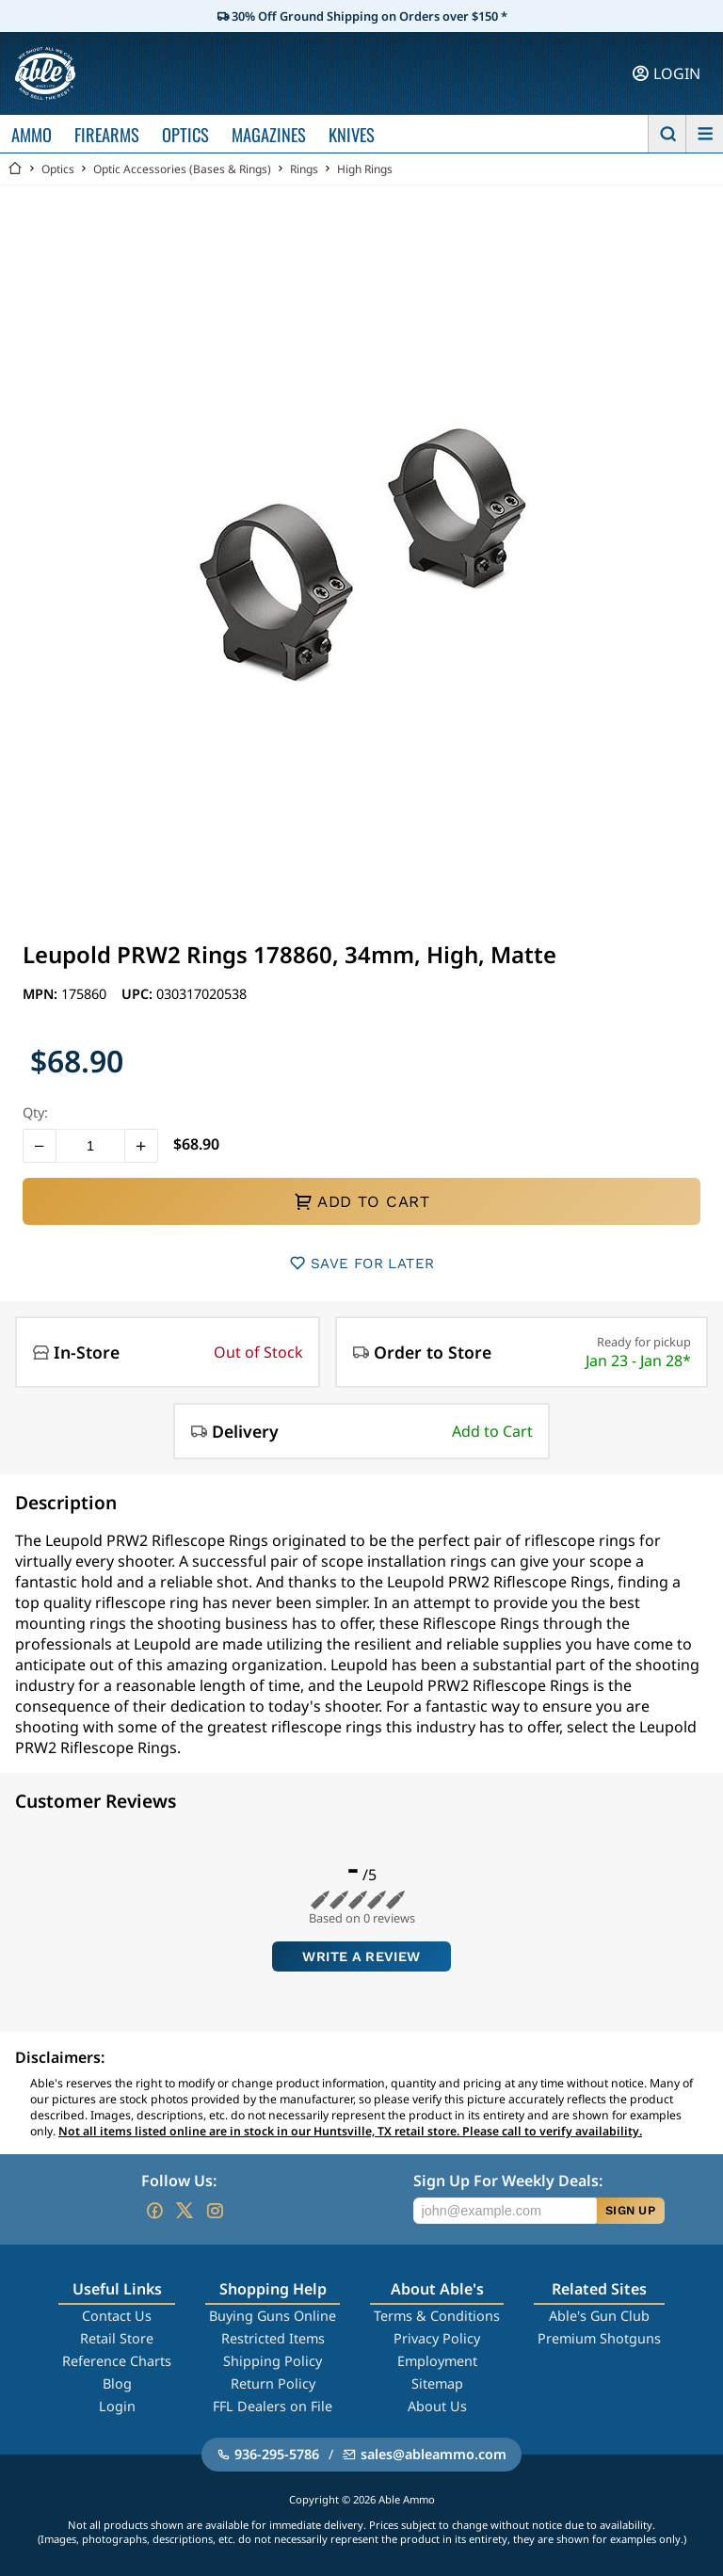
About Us (437, 2406)
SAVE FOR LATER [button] (362, 1263)
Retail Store (116, 2338)
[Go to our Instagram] (214, 2211)
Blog (117, 2383)
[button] (39, 1146)
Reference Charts (116, 2361)
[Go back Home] (15, 169)
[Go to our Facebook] (154, 2211)
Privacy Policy (437, 2338)
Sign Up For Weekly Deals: (507, 2180)
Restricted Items (273, 2338)
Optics (57, 169)
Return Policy (273, 2383)
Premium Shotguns (599, 2338)
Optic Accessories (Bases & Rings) (182, 169)
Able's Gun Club (599, 2316)
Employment (437, 2361)
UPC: (138, 994)
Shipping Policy (272, 2361)
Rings (304, 169)
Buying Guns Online (272, 2316)
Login (117, 2406)
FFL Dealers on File (272, 2406)
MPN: (42, 994)
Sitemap (437, 2383)
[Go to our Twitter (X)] (184, 2211)
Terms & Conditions (437, 2316)
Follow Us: (179, 2180)
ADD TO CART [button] (361, 1201)
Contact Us (117, 2316)
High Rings (365, 169)
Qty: (35, 1112)
